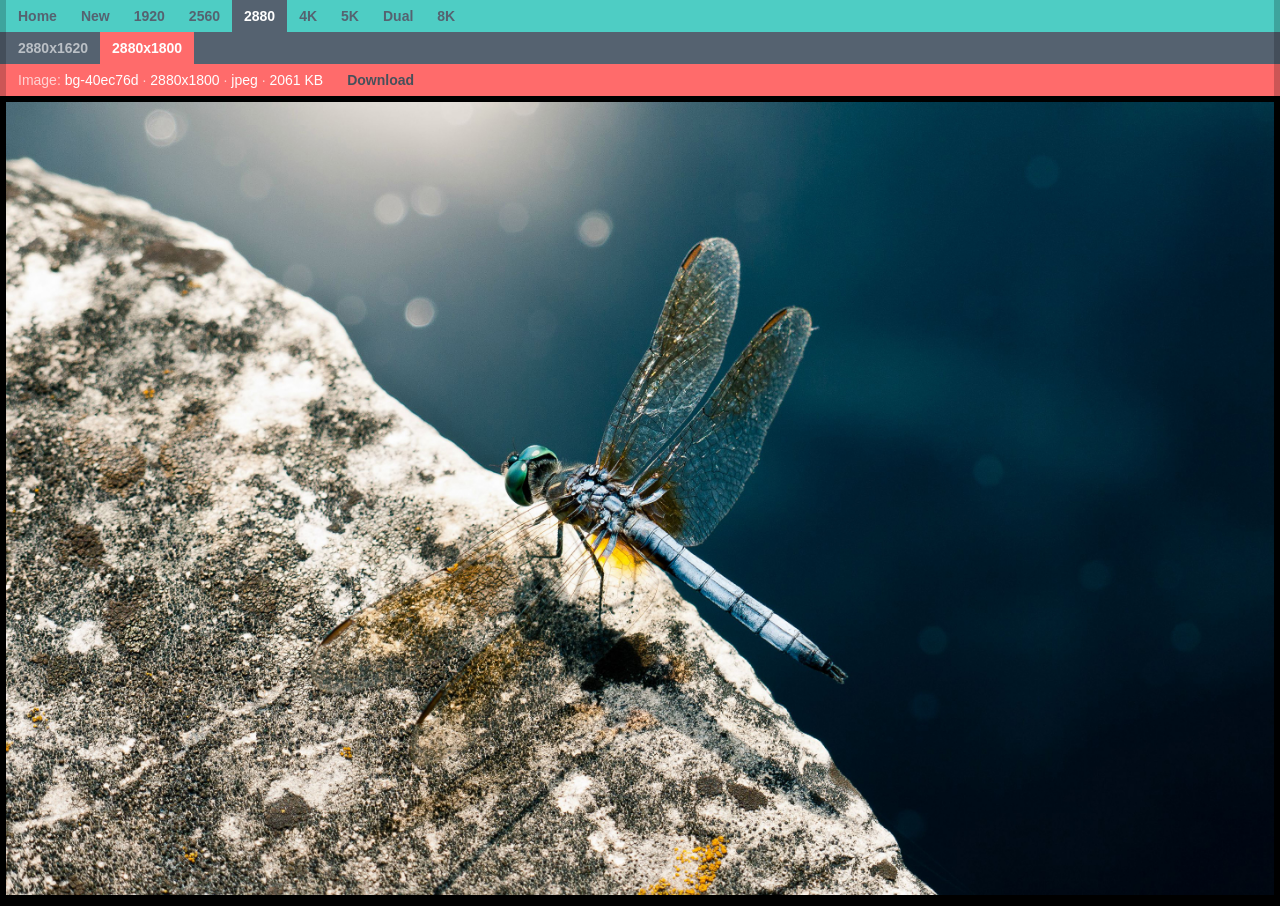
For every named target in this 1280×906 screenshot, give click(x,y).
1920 (149, 16)
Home (37, 16)
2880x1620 (53, 48)
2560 (204, 16)
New (95, 16)
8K (446, 16)
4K (308, 16)
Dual (398, 16)
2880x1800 (147, 48)
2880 (259, 16)
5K (350, 16)
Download (380, 80)
